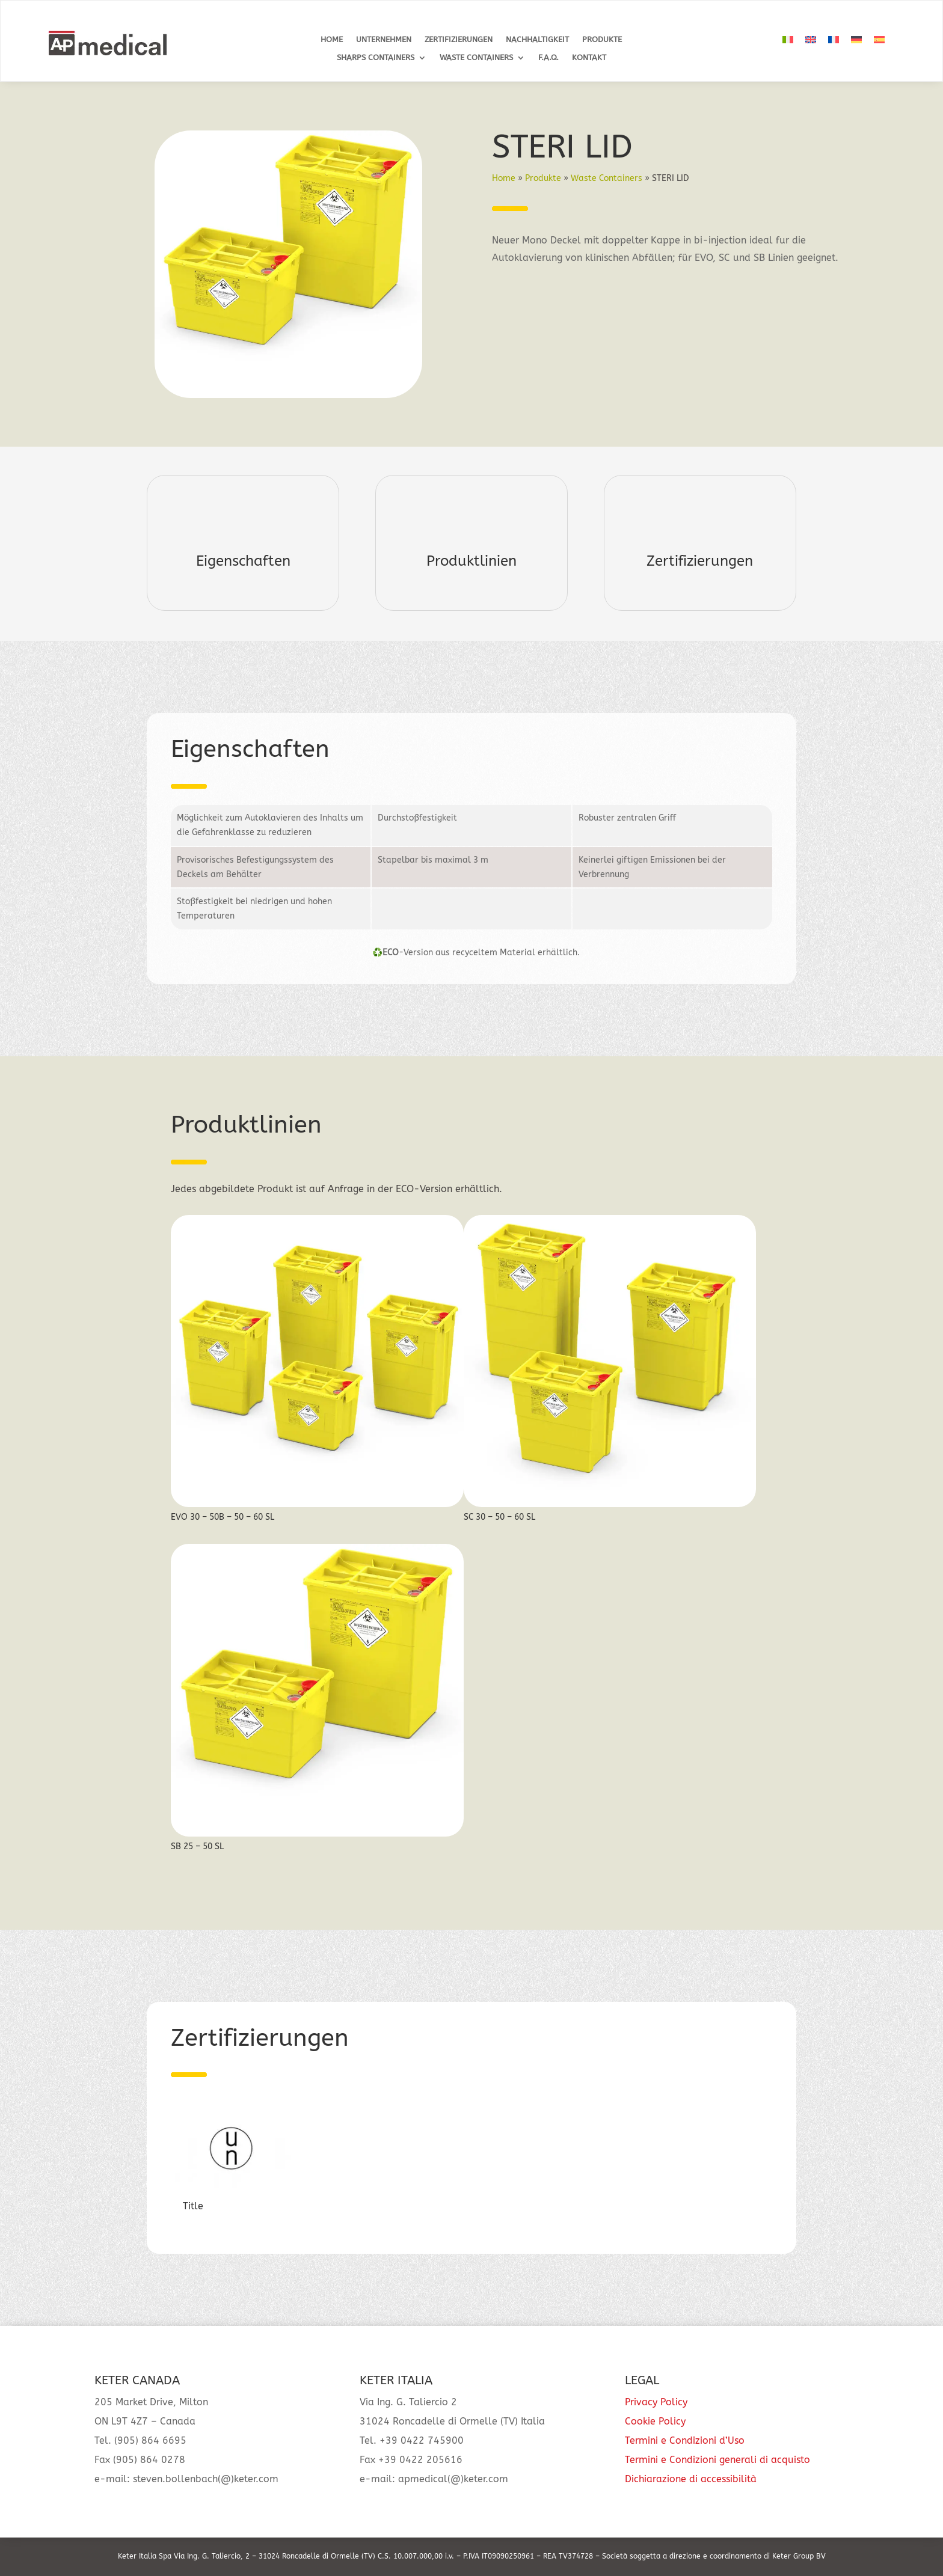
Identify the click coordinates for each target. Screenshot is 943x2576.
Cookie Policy (655, 2421)
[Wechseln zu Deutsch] (856, 39)
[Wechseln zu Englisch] (810, 39)
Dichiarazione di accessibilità (691, 2479)
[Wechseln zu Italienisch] (787, 39)
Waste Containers (476, 58)
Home (332, 39)
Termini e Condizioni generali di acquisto (717, 2459)
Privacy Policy (656, 2402)
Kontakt (589, 58)
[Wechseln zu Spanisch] (879, 39)
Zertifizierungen (459, 39)
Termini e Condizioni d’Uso (685, 2440)
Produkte (602, 39)
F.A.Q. (548, 58)
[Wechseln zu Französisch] (833, 39)
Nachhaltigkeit (537, 39)
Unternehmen (383, 39)
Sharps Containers (375, 58)
